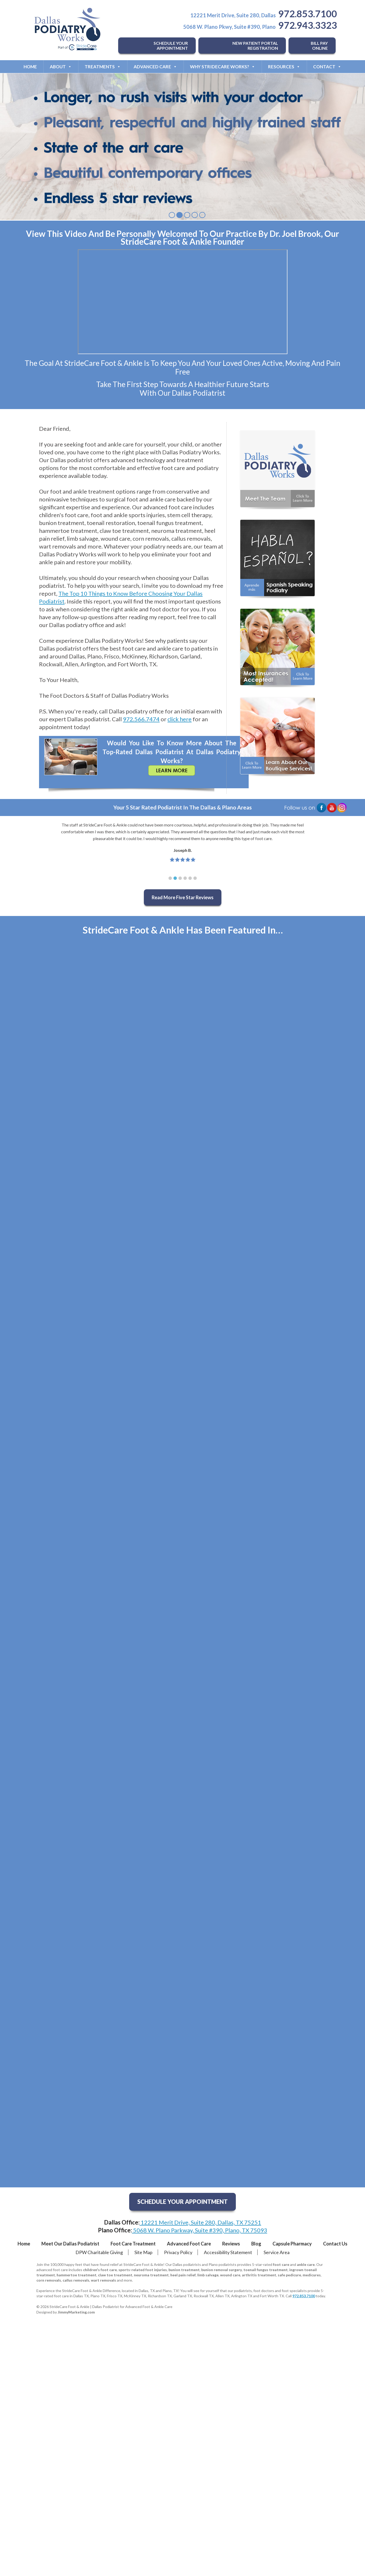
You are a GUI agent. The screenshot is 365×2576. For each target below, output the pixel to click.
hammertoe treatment (76, 2275)
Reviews (231, 2244)
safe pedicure (289, 2275)
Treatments (103, 66)
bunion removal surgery (221, 2269)
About (61, 66)
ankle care (306, 2264)
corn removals (48, 2280)
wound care (230, 2275)
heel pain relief (183, 2275)
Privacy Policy (178, 2252)
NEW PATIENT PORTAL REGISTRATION (255, 46)
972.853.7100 (307, 13)
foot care (281, 2264)
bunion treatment (184, 2269)
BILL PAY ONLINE (319, 46)
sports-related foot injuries (142, 2269)
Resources (284, 66)
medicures (312, 2275)
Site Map (143, 2252)
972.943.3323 (307, 25)
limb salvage (208, 2275)
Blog (256, 2244)
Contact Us (335, 2244)
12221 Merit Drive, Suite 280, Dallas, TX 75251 (200, 2222)
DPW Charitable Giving (99, 2252)
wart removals (103, 2280)
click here (179, 719)
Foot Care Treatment (133, 2244)
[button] (170, 878)
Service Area (277, 2252)
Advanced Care (155, 66)
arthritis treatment (259, 2275)
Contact (327, 66)
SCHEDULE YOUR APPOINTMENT (171, 46)
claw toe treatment (115, 2275)
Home (30, 66)
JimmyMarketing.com (76, 2312)
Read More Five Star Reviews (183, 897)
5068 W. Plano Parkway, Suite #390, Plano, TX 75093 (199, 2230)
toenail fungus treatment (265, 2269)
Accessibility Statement (228, 2252)
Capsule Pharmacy (292, 2244)
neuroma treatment (151, 2275)
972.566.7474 (141, 719)
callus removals (76, 2280)
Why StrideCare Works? (222, 66)
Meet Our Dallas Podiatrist (70, 2244)
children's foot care (100, 2269)
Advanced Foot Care (189, 2244)
